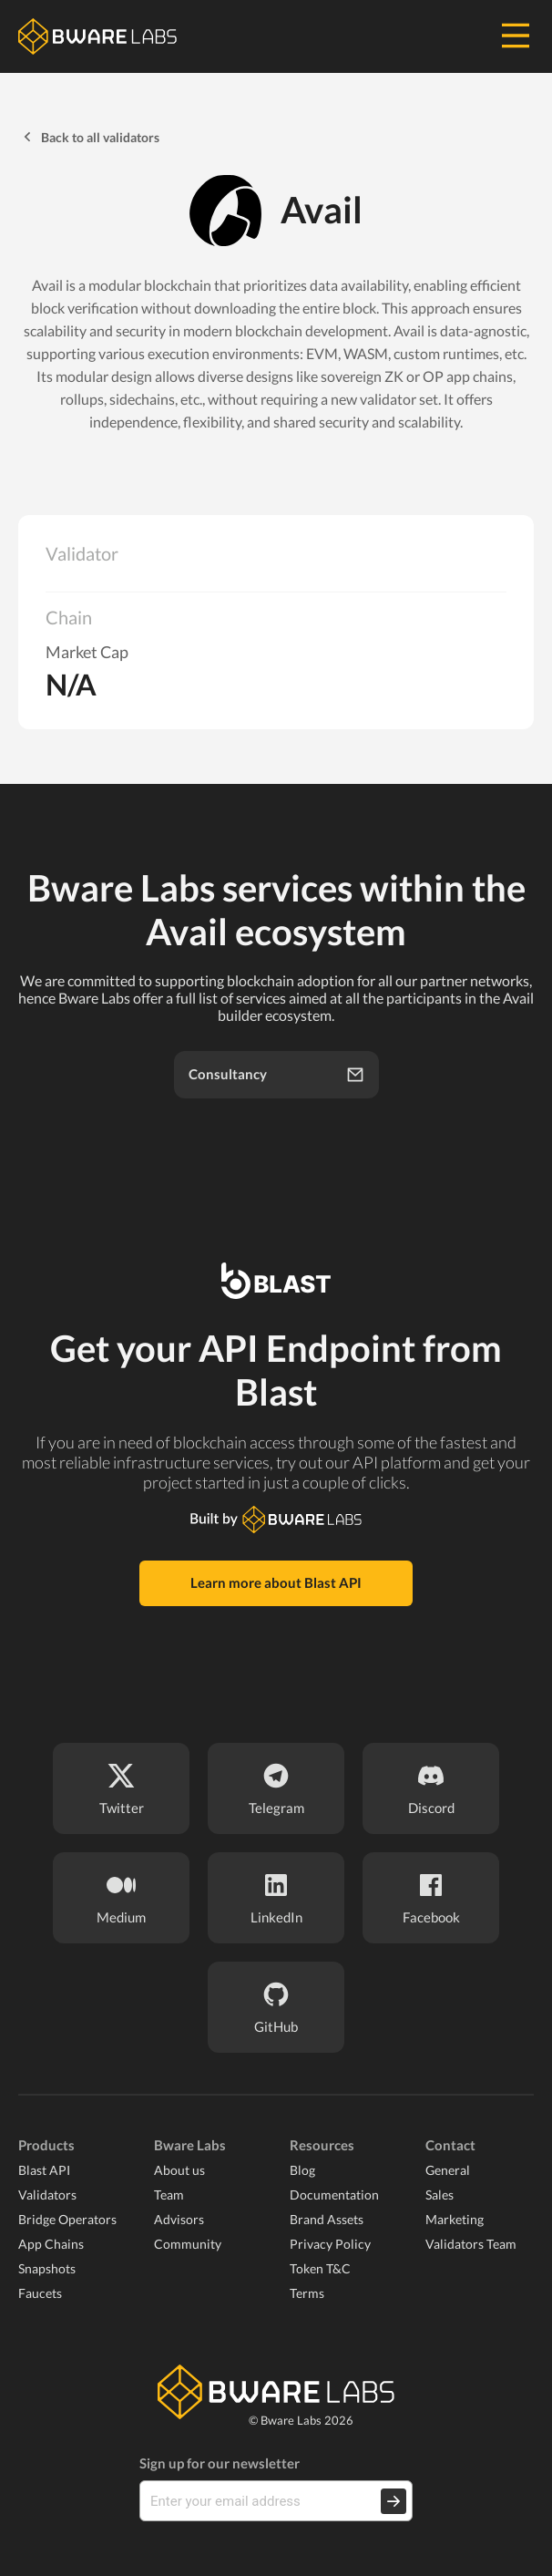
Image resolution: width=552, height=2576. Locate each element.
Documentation (334, 2194)
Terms (307, 2293)
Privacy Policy (330, 2243)
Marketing (454, 2219)
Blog (302, 2170)
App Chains (51, 2243)
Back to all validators (88, 137)
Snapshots (47, 2268)
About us (179, 2170)
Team (169, 2194)
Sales (439, 2194)
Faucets (40, 2293)
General (447, 2170)
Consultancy (276, 1075)
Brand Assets (326, 2219)
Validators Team (470, 2243)
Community (187, 2243)
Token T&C (320, 2268)
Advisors (179, 2219)
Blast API (44, 2170)
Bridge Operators (67, 2219)
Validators (47, 2194)
